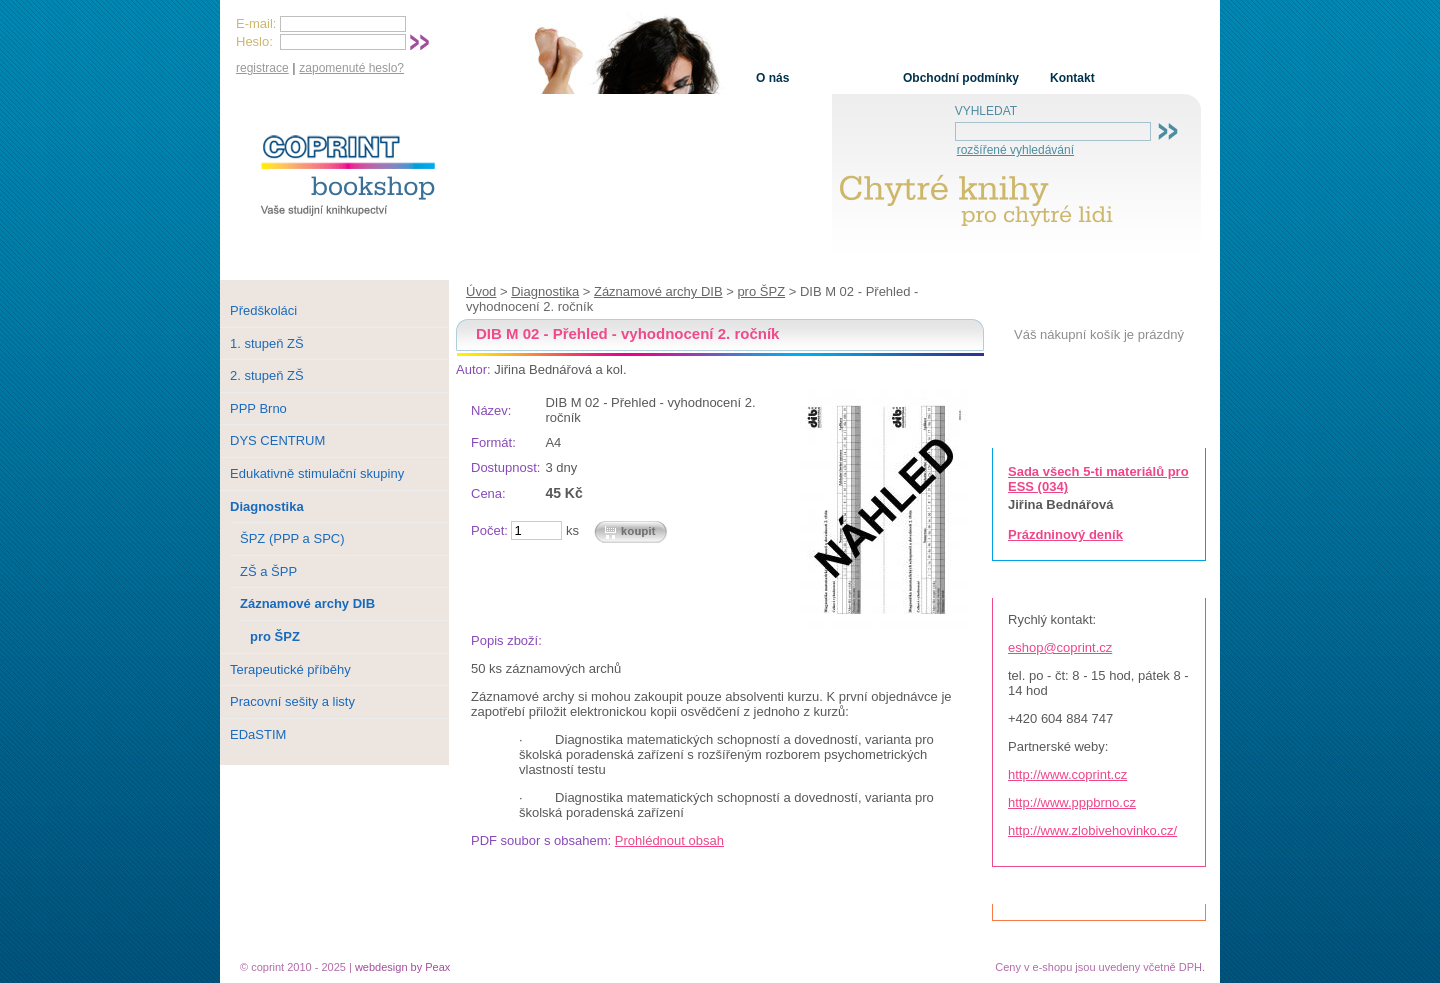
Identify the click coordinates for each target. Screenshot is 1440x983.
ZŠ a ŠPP (268, 571)
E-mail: (256, 23)
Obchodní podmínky (961, 78)
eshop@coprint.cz (1060, 647)
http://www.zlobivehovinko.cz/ (1092, 830)
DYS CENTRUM (277, 440)
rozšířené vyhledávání (1015, 150)
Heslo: (254, 41)
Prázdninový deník (1065, 534)
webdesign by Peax (402, 967)
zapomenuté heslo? (351, 68)
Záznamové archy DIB (658, 291)
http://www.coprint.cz (1067, 774)
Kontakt (1072, 78)
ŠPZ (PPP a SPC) (292, 538)
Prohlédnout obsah (669, 840)
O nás (772, 78)
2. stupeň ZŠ (267, 375)
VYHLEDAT (986, 111)
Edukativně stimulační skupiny (317, 473)
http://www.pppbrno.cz (1072, 802)
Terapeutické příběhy (290, 669)
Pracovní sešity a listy (292, 701)
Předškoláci (263, 310)
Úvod (481, 291)
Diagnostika (545, 291)
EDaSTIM (258, 734)
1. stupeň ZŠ (267, 343)
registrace (262, 68)
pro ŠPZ (761, 291)
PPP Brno (258, 408)
